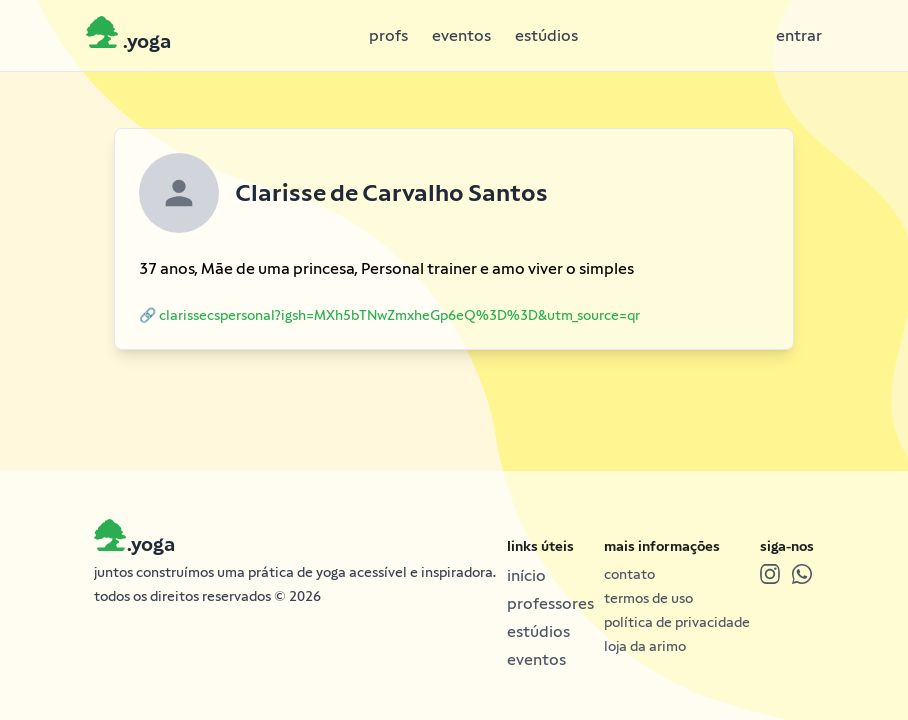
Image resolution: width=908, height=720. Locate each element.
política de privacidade (677, 622)
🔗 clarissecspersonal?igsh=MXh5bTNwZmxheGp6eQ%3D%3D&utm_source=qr (389, 315)
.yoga (150, 544)
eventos (461, 35)
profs (388, 35)
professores (550, 603)
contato (629, 574)
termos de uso (648, 598)
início (526, 575)
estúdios (546, 35)
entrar (799, 35)
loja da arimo (645, 646)
